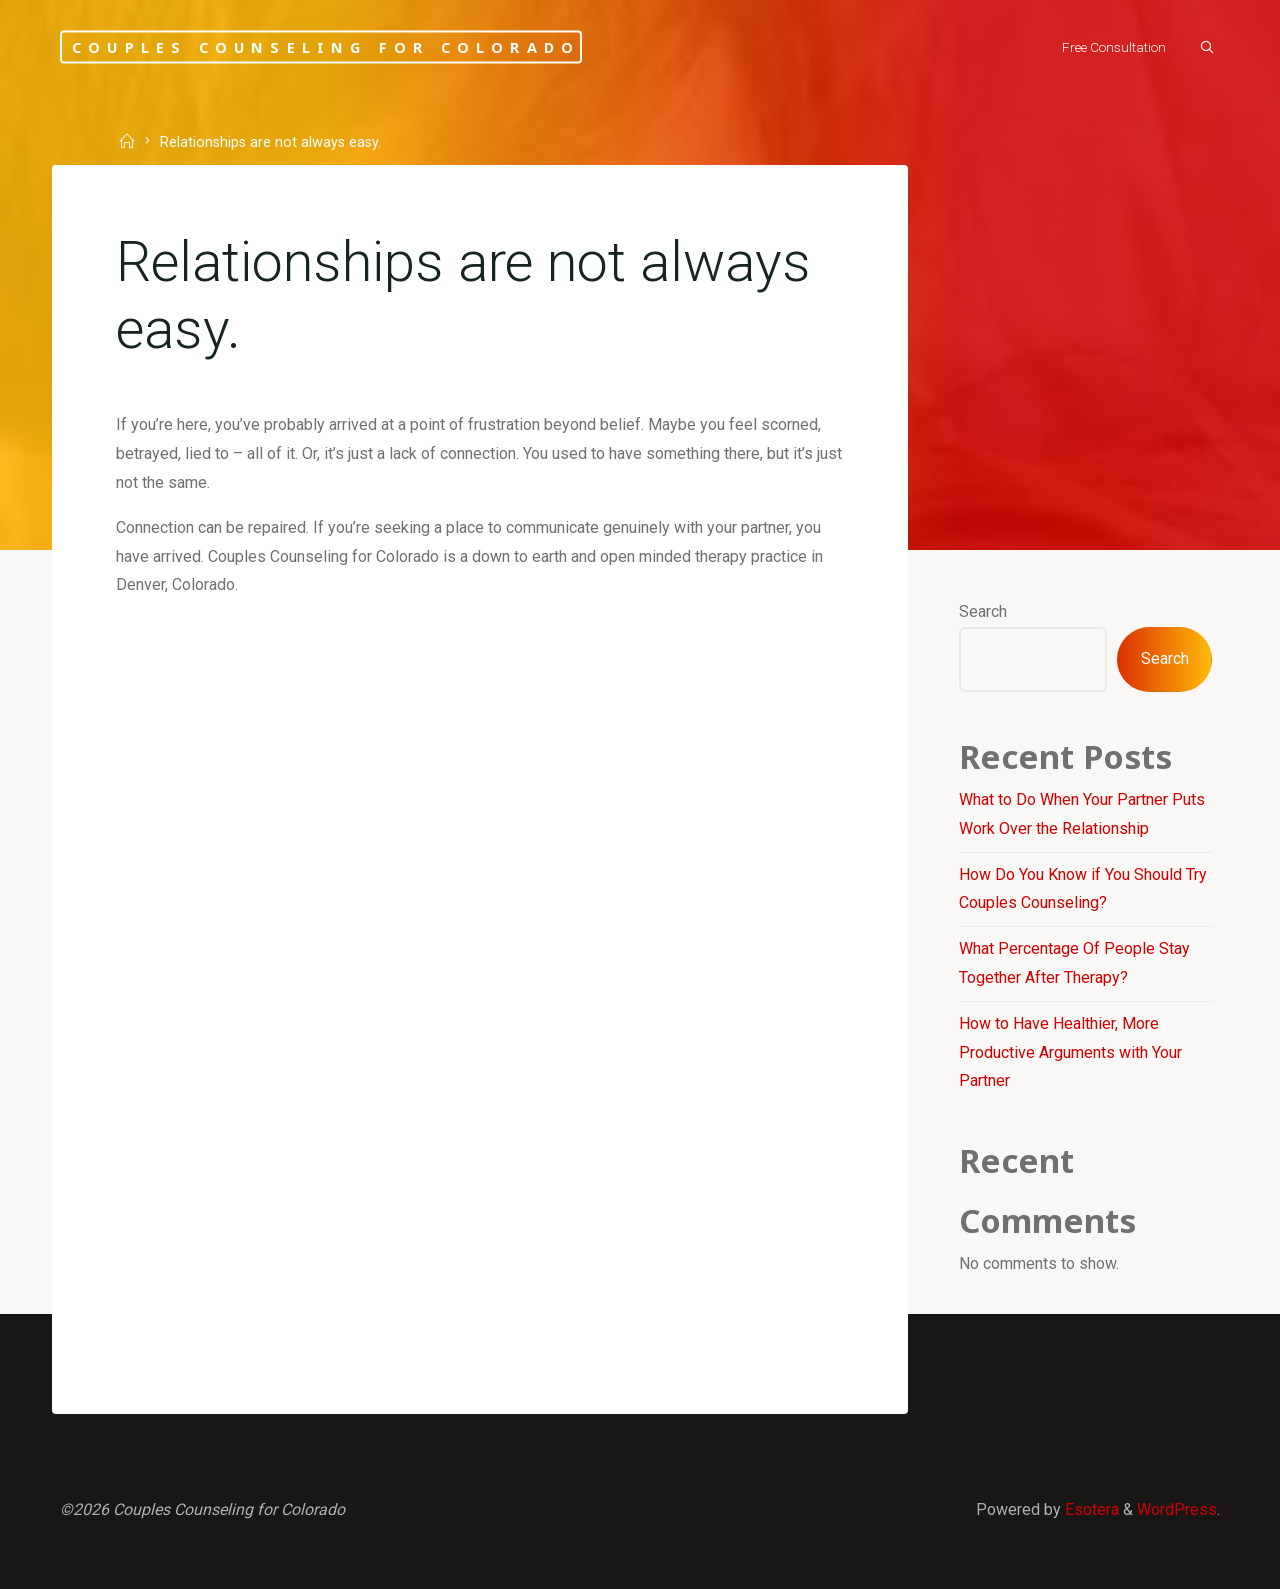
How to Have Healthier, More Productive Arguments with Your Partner (1070, 1052)
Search (983, 611)
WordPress (1177, 1509)
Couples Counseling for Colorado (326, 46)
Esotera (1090, 1509)
